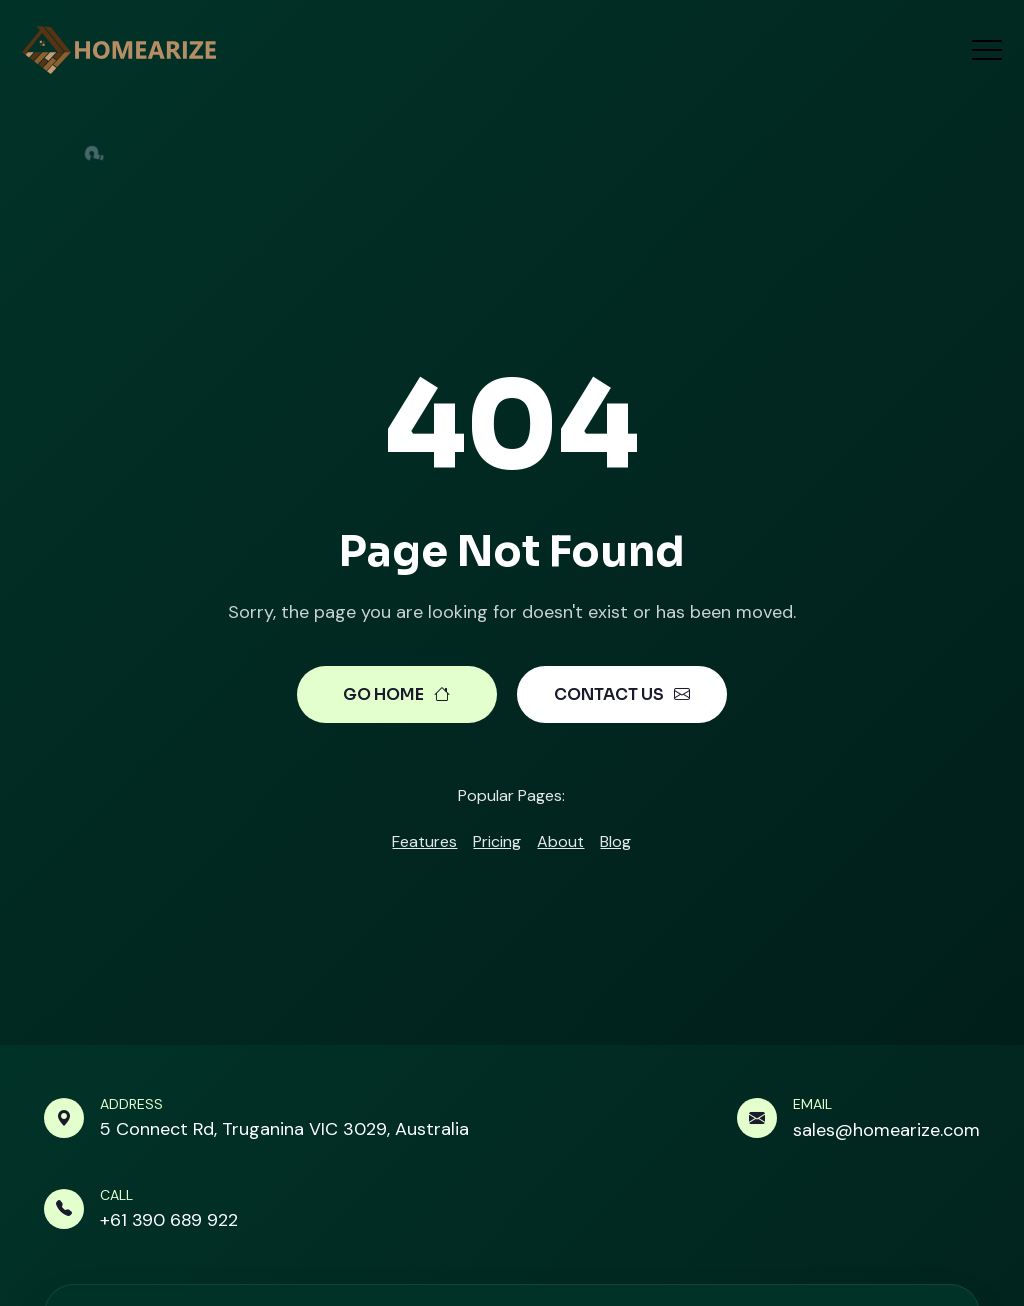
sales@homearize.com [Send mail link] (886, 1130)
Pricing (497, 841)
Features (424, 841)
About (560, 841)
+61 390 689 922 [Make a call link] (169, 1220)
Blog (615, 841)
